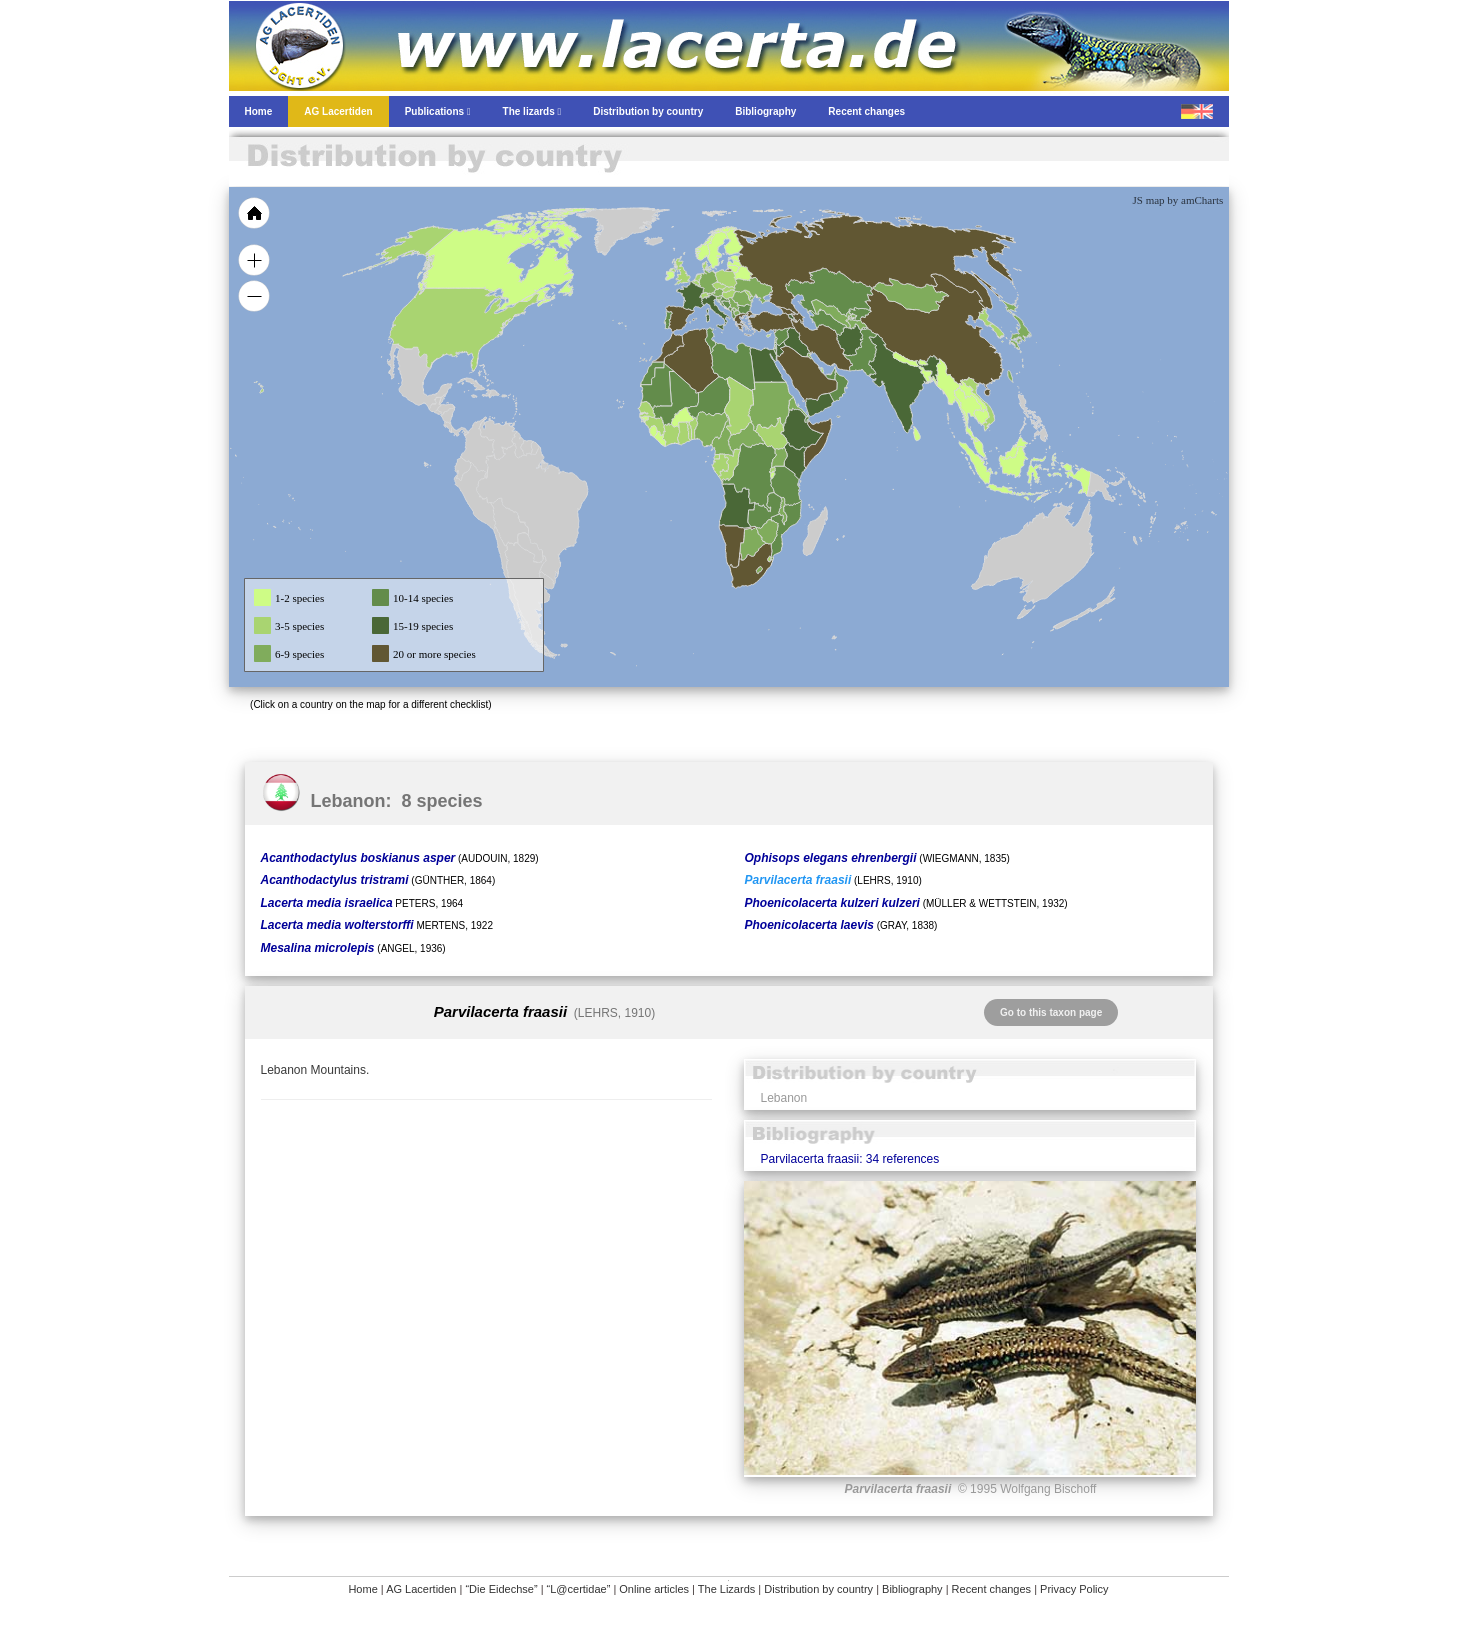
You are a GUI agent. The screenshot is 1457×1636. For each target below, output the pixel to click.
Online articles (654, 1589)
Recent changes (992, 1589)
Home (362, 1589)
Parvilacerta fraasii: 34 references (849, 1159)
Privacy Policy (1074, 1589)
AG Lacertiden (421, 1589)
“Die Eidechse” (501, 1589)
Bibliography (912, 1589)
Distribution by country (818, 1589)
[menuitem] (830, 374)
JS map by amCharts (1178, 200)
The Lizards (726, 1589)
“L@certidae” (579, 1589)
